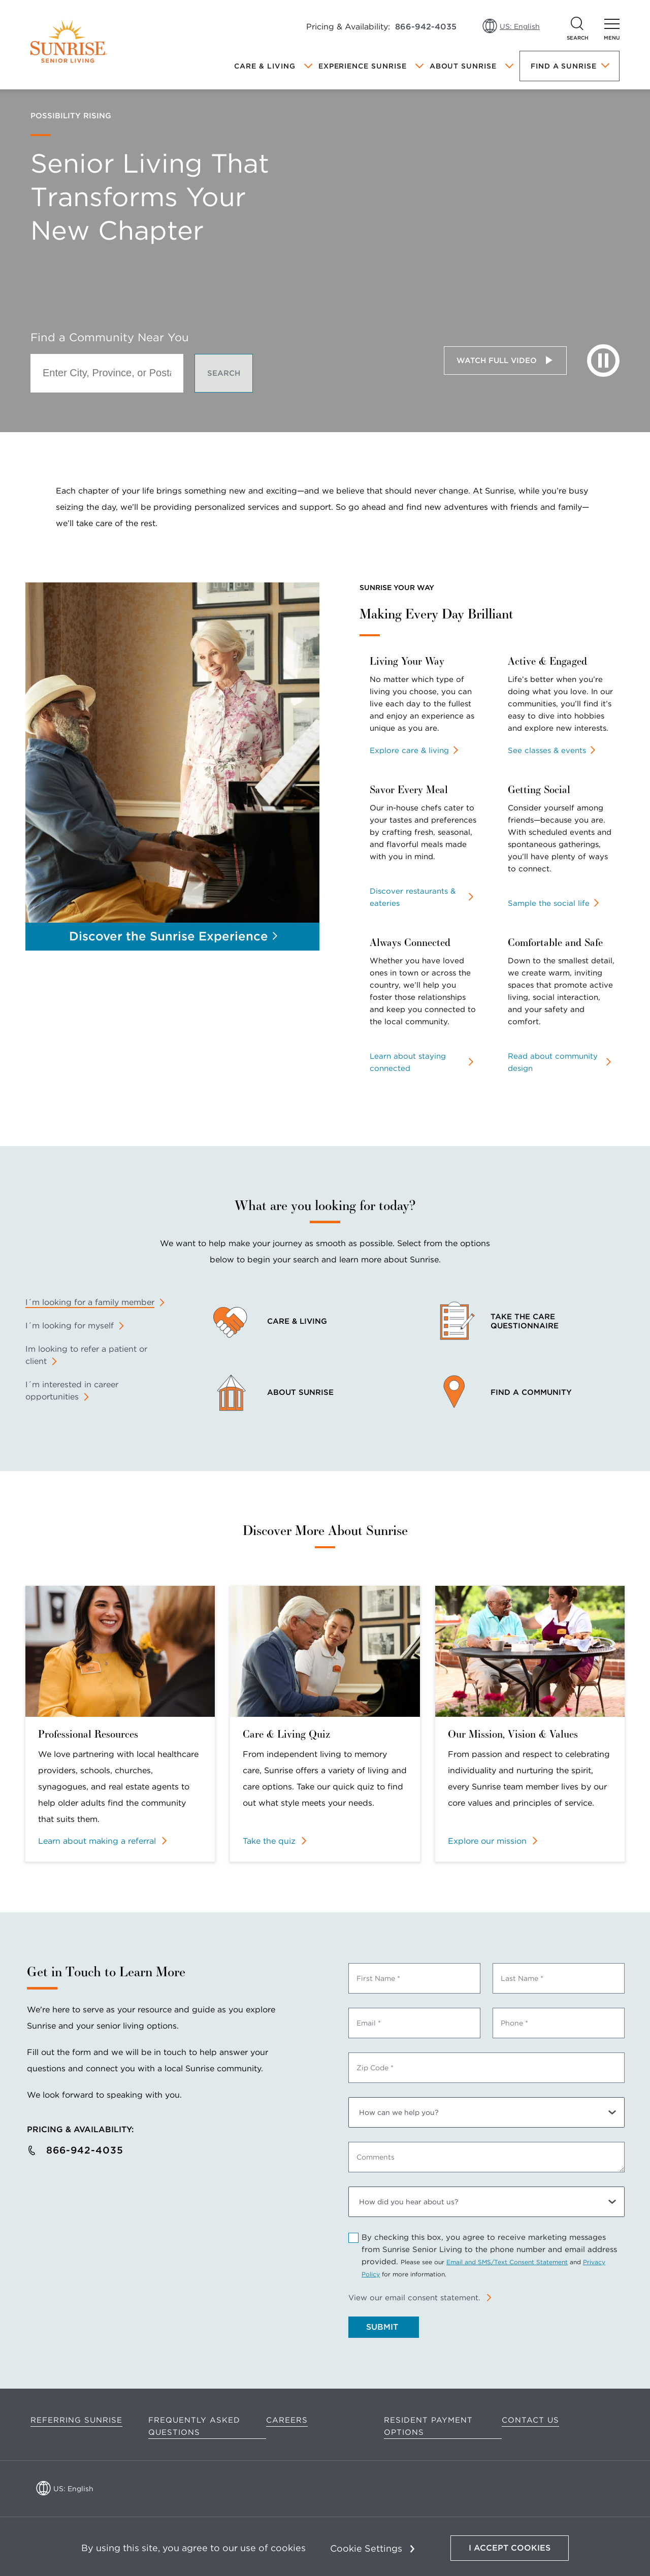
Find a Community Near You (109, 337)
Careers (287, 2420)
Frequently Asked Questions (194, 2426)
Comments (375, 2157)
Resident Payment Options (428, 2426)
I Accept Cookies (509, 2548)
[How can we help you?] (486, 2112)
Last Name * (522, 1978)
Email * (368, 2023)
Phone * (514, 2023)
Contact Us (530, 2420)
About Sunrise (463, 66)
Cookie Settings (366, 2548)
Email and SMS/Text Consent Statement (507, 2262)
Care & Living (264, 66)
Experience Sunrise (362, 66)
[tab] (95, 1302)
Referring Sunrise (76, 2420)
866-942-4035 (426, 26)
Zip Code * (375, 2068)
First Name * (378, 1978)
